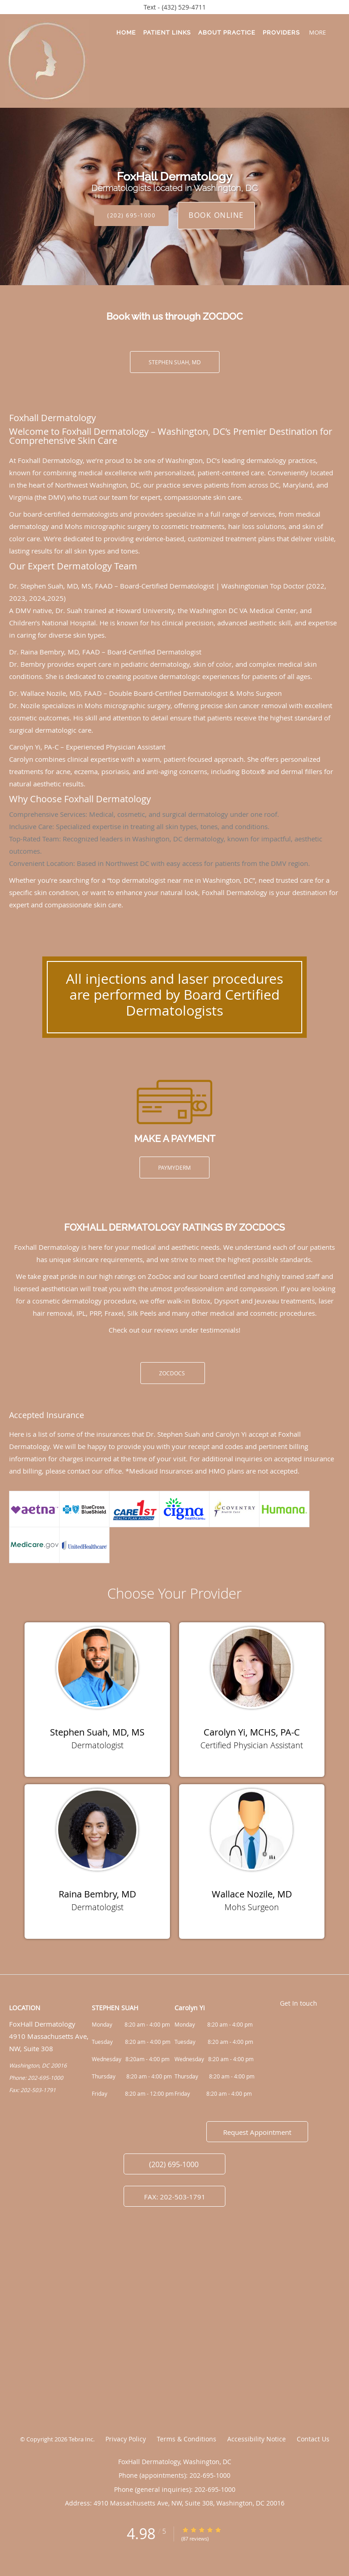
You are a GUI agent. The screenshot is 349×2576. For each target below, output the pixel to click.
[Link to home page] (60, 61)
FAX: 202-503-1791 (174, 2196)
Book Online (216, 215)
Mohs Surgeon (251, 1907)
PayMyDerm (174, 1167)
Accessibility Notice (256, 2439)
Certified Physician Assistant (251, 1745)
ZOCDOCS (172, 1373)
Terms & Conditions (186, 2439)
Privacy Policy (125, 2439)
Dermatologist (97, 1745)
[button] (335, 32)
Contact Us (313, 2439)
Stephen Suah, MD (175, 362)
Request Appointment (257, 2132)
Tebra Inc (81, 2439)
